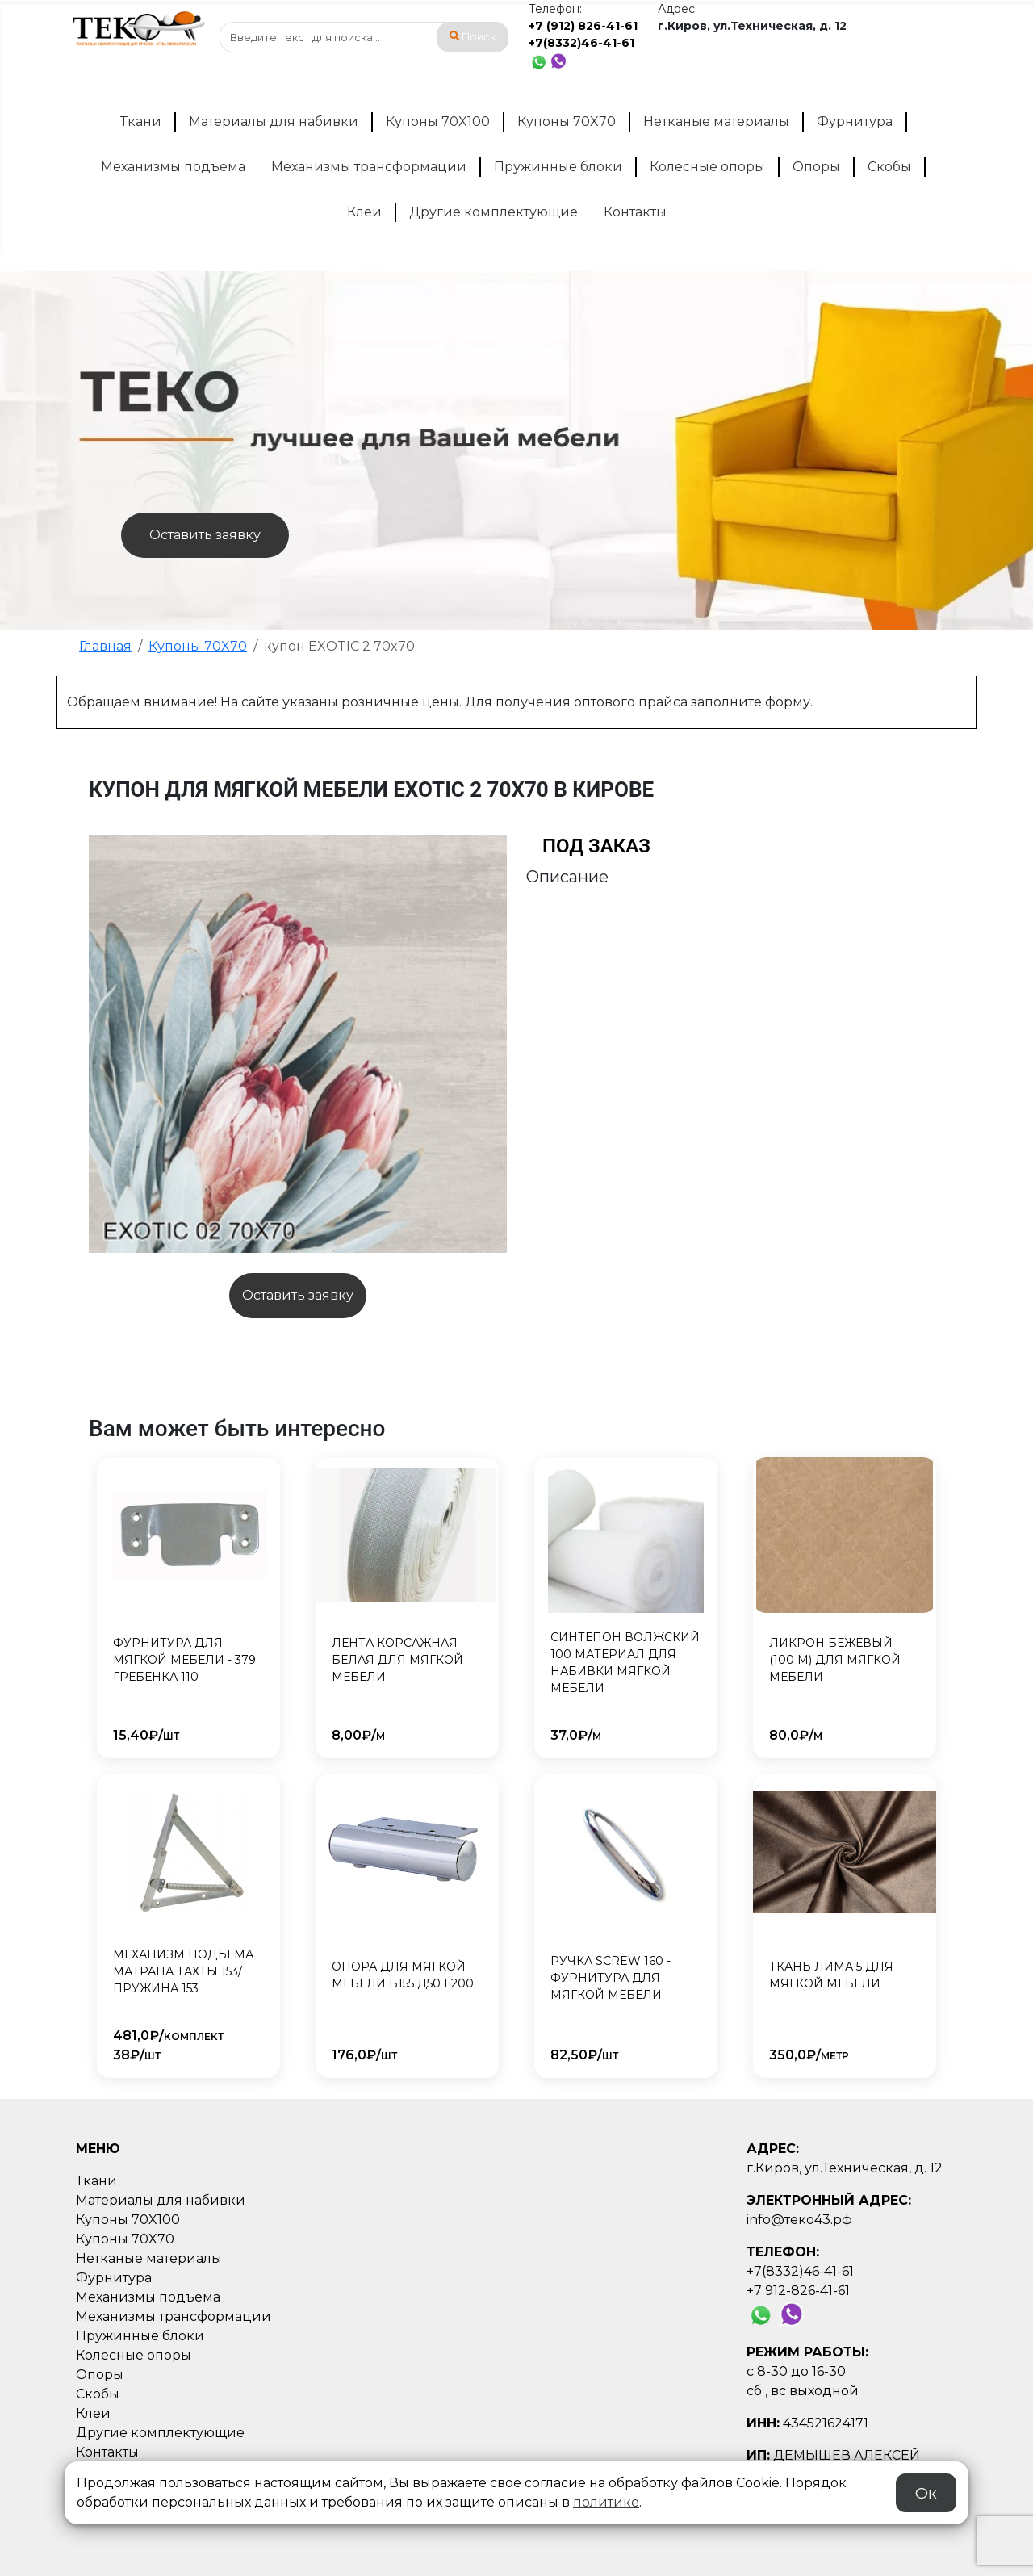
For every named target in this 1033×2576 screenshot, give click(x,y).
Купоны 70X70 (566, 121)
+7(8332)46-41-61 (581, 43)
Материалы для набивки (273, 121)
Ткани (140, 121)
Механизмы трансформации (368, 166)
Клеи (364, 212)
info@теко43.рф (799, 2219)
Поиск (473, 37)
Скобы (889, 166)
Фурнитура (855, 121)
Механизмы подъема (173, 166)
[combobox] (364, 37)
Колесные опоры (707, 166)
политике (606, 2502)
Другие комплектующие (493, 212)
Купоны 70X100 (438, 121)
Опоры (816, 166)
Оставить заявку (205, 534)
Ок (926, 2493)
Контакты (635, 212)
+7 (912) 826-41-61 (583, 26)
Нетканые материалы (716, 121)
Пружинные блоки (558, 166)
